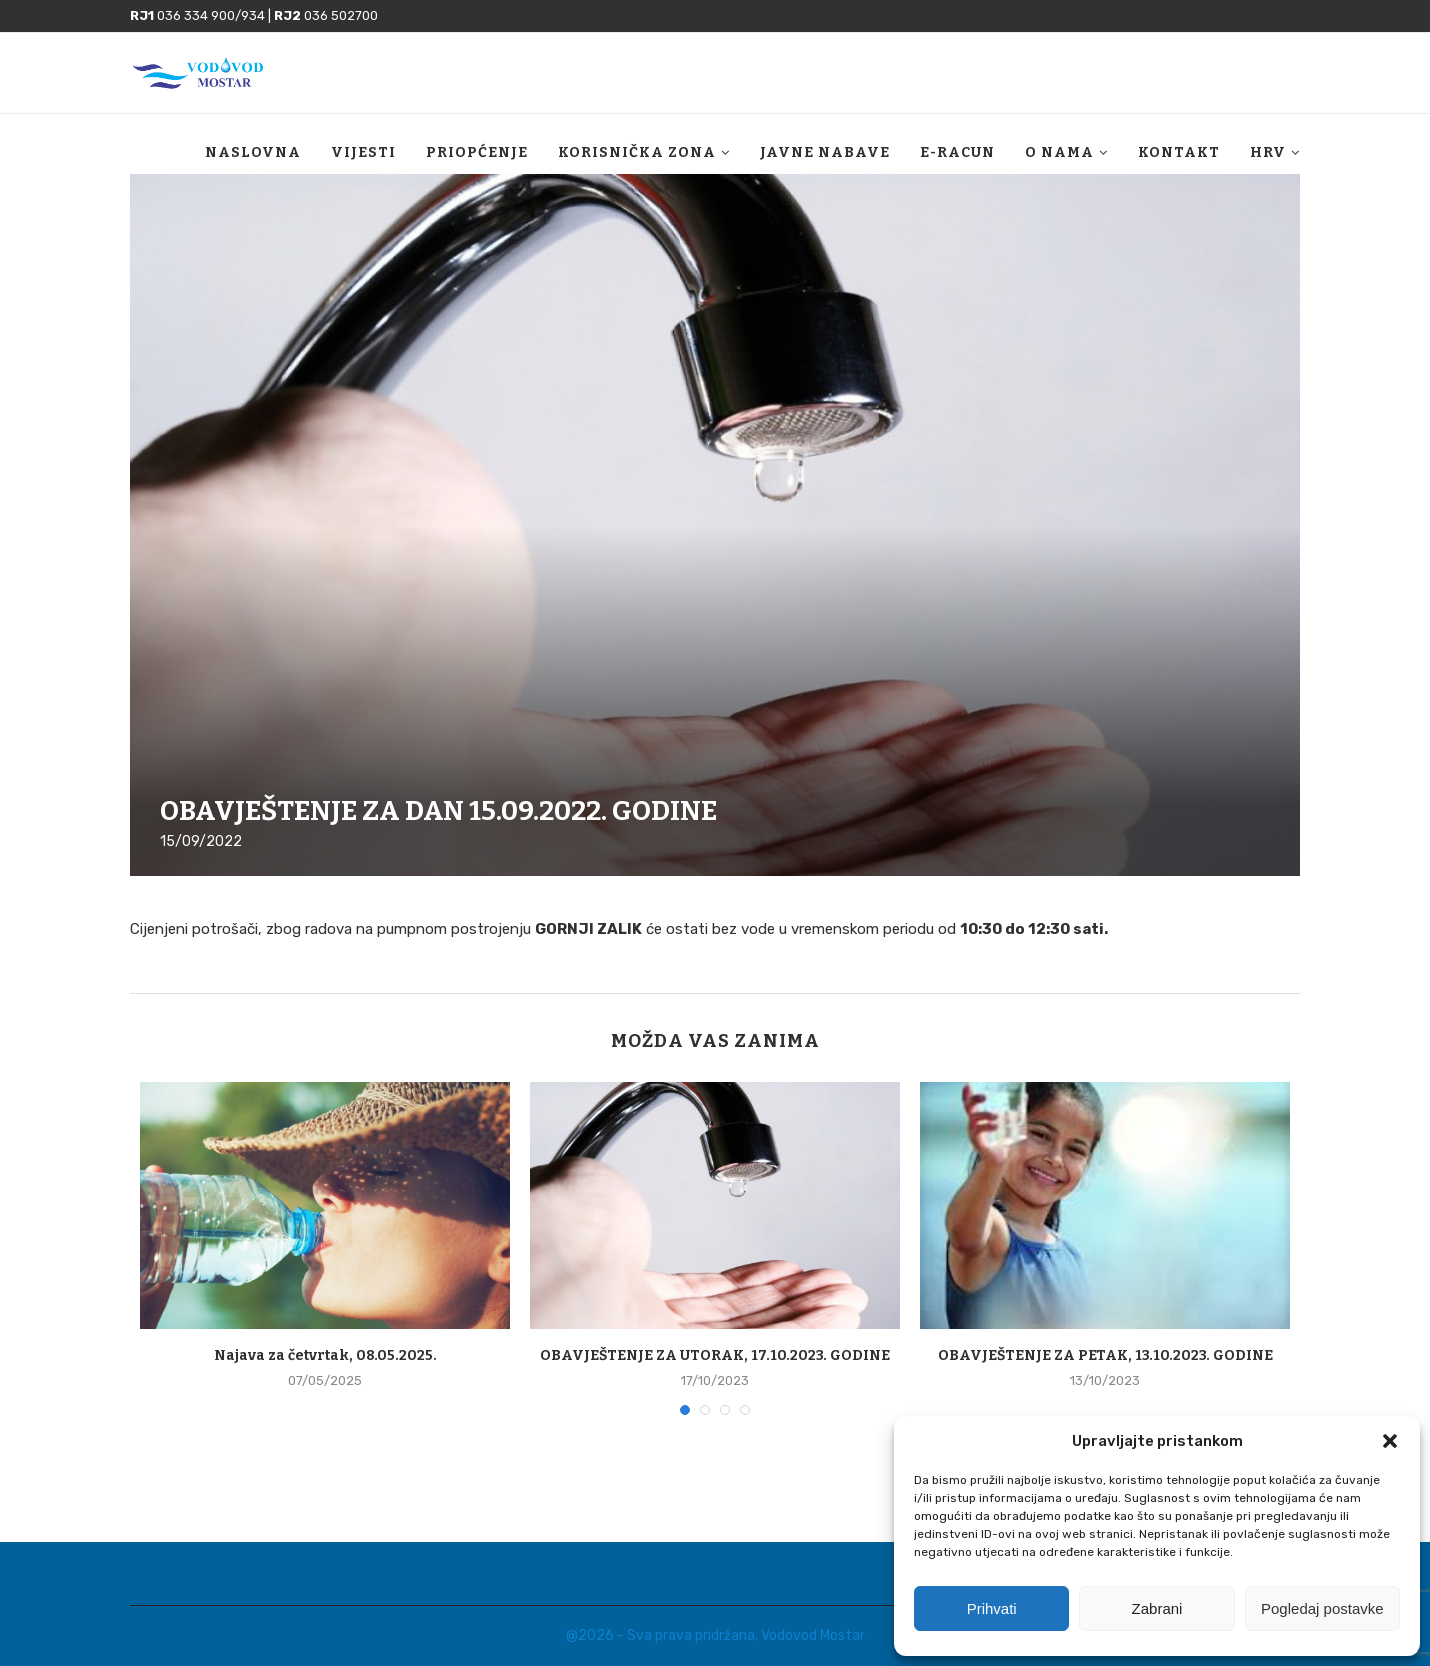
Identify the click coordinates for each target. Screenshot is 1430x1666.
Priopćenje (477, 152)
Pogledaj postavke (1322, 1608)
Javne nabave (825, 152)
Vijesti (363, 152)
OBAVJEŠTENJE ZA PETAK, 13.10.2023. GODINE (1105, 1355)
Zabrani (1157, 1608)
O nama (1059, 152)
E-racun (957, 152)
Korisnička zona (637, 152)
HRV (1268, 152)
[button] (1390, 1441)
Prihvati (992, 1608)
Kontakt (1179, 152)
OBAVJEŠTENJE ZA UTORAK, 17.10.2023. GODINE (715, 1355)
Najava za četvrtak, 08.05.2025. (325, 1355)
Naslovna (253, 152)
